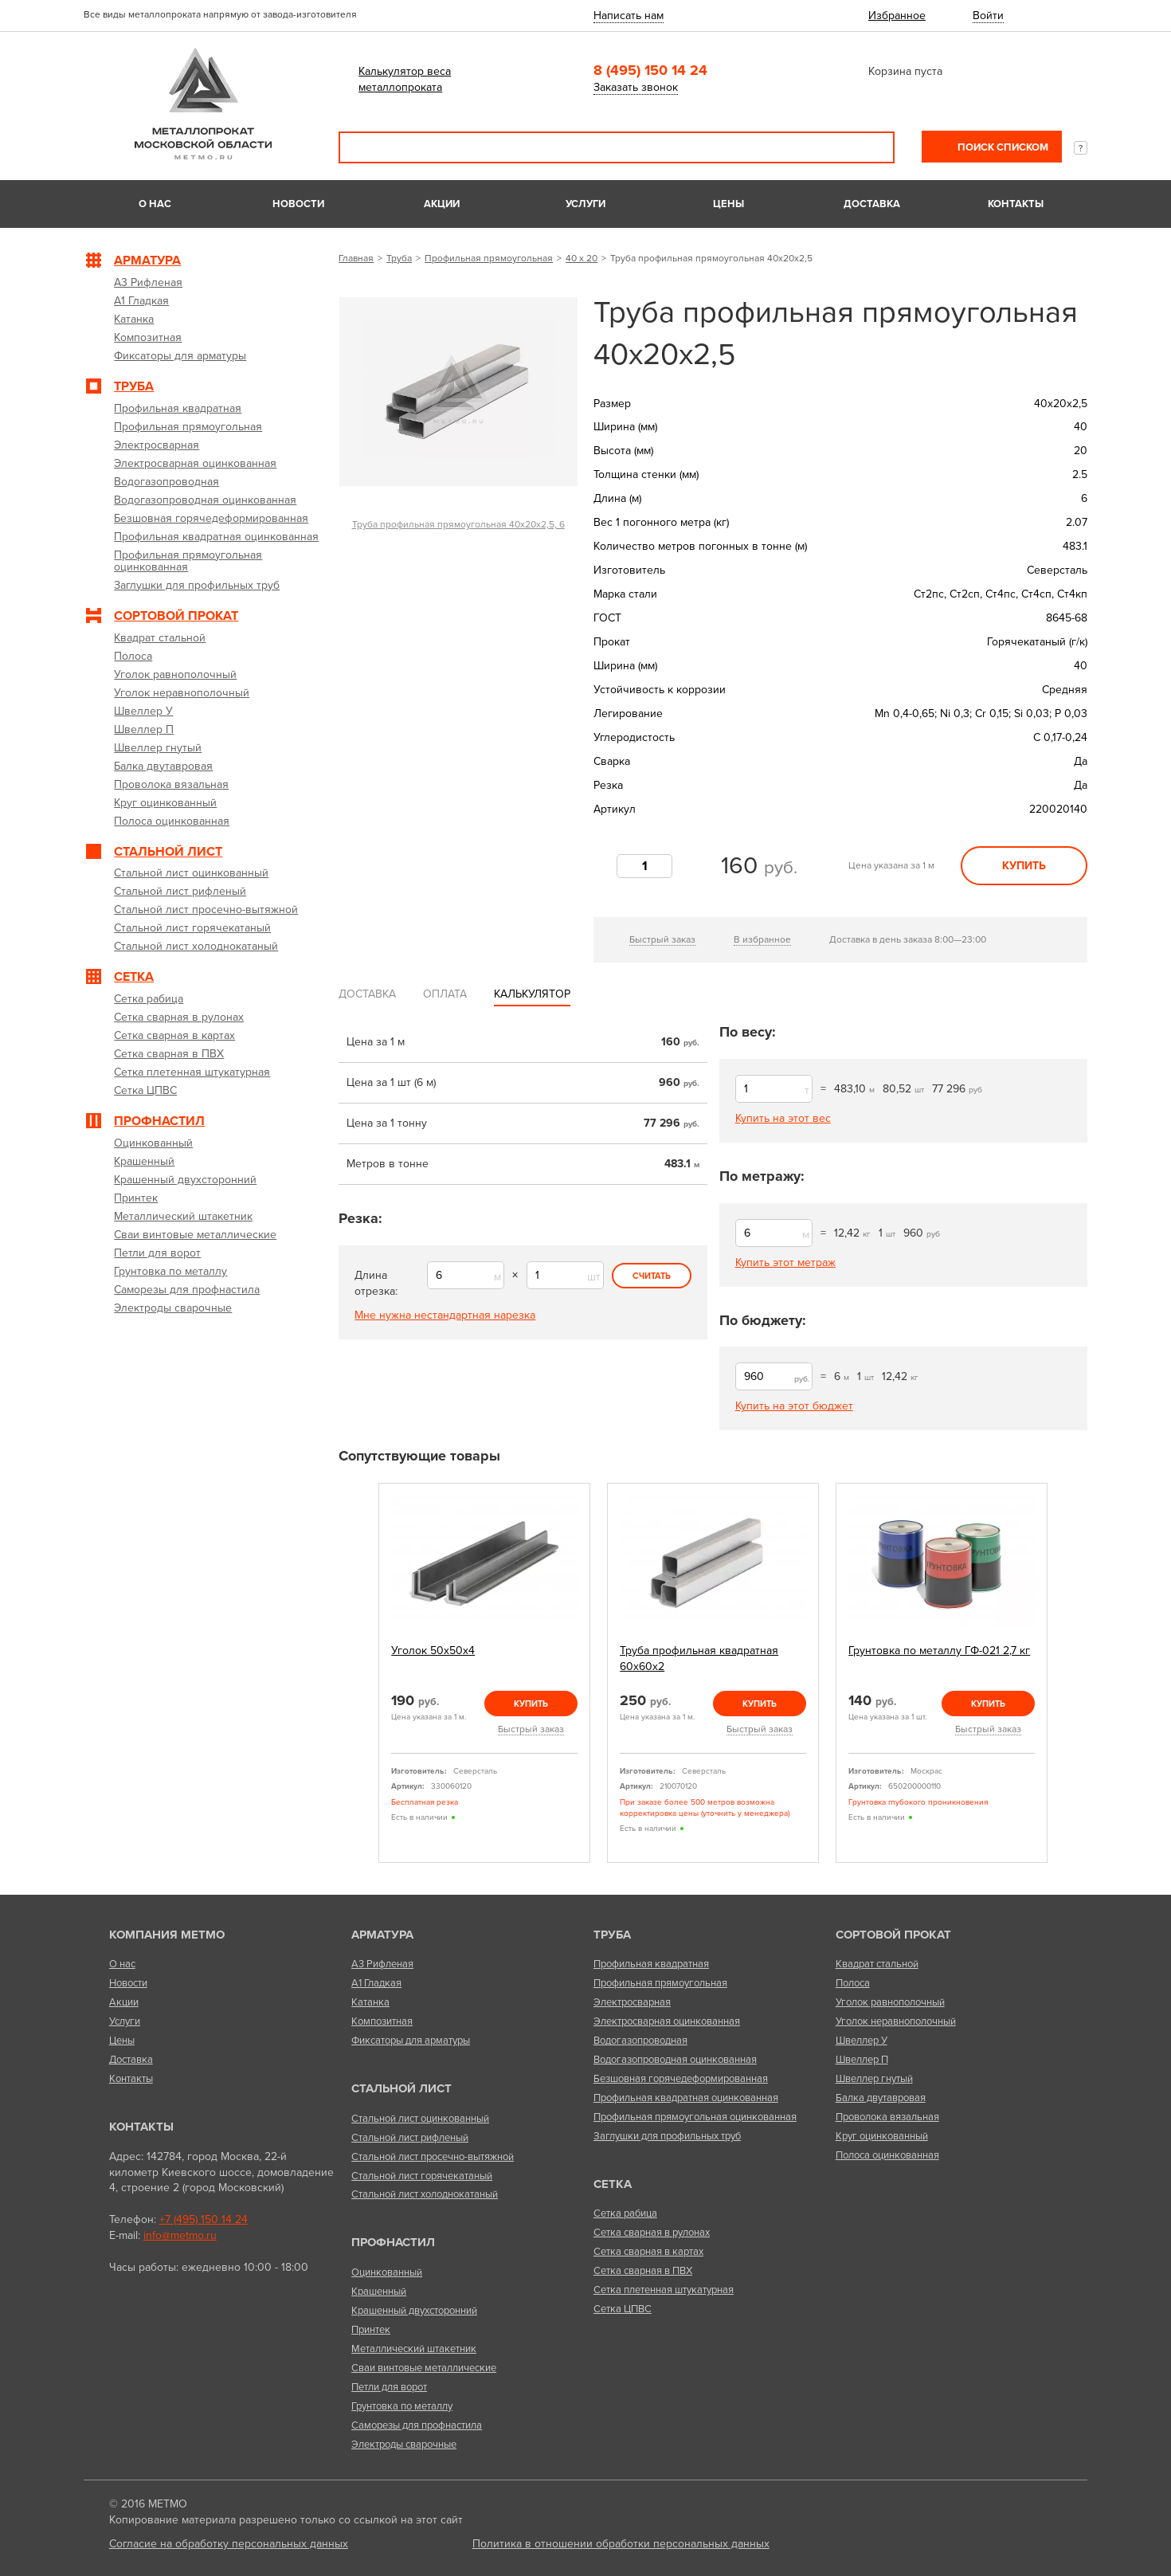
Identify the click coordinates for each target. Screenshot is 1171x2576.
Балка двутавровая (881, 2098)
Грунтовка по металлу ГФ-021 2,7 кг (939, 1650)
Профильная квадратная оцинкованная (685, 2098)
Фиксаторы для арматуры (410, 2040)
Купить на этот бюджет (794, 1406)
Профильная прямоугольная (489, 258)
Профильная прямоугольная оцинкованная (695, 2117)
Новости (298, 204)
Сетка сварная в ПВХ (642, 2270)
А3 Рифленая (382, 1964)
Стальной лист (401, 2088)
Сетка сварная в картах (648, 2251)
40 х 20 (581, 258)
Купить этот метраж (785, 1262)
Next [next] (1065, 1673)
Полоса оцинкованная (887, 2155)
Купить (1024, 865)
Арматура (382, 1934)
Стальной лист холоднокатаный (424, 2194)
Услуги (585, 204)
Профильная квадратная (651, 1964)
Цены (728, 204)
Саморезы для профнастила (416, 2425)
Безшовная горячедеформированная (680, 2078)
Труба (399, 258)
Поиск (871, 147)
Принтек (370, 2329)
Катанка (370, 2002)
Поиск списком (1001, 147)
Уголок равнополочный (890, 2002)
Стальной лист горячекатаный (421, 2176)
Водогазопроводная (640, 2040)
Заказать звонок (635, 87)
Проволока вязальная (887, 2117)
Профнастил (393, 2242)
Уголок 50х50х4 (433, 1650)
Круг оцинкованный (882, 2136)
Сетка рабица (625, 2213)
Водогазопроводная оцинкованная (675, 2059)
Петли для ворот (389, 2387)
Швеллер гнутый (874, 2078)
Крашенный (378, 2291)
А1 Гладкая (376, 1983)
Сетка (612, 2184)
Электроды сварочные (403, 2444)
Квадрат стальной (877, 1964)
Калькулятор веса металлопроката (404, 79)
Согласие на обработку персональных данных (228, 2544)
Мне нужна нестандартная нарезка (444, 1315)
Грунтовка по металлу (401, 2406)
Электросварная (632, 2002)
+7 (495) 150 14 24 (203, 2219)
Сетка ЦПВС (622, 2309)
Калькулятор (532, 994)
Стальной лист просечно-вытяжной (432, 2157)
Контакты (1016, 204)
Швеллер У (861, 2040)
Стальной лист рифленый (409, 2137)
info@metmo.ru (180, 2235)
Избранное (897, 15)
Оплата (445, 994)
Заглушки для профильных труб (667, 2136)
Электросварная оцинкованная (666, 2021)
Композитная (382, 2021)
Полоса (853, 1983)
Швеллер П (862, 2059)
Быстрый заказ (662, 939)
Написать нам (628, 15)
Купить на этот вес (783, 1118)
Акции (442, 204)
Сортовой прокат (893, 1934)
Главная (356, 258)
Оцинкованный (386, 2272)
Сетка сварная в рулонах (651, 2232)
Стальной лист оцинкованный (420, 2118)
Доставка (872, 204)
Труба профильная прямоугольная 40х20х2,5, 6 (458, 524)
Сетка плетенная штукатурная (663, 2290)
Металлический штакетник (413, 2349)
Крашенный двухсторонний (414, 2310)
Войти (988, 15)
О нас (155, 204)
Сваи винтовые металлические (423, 2368)
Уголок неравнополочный (896, 2021)
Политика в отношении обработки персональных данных (621, 2544)
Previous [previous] (360, 1673)
